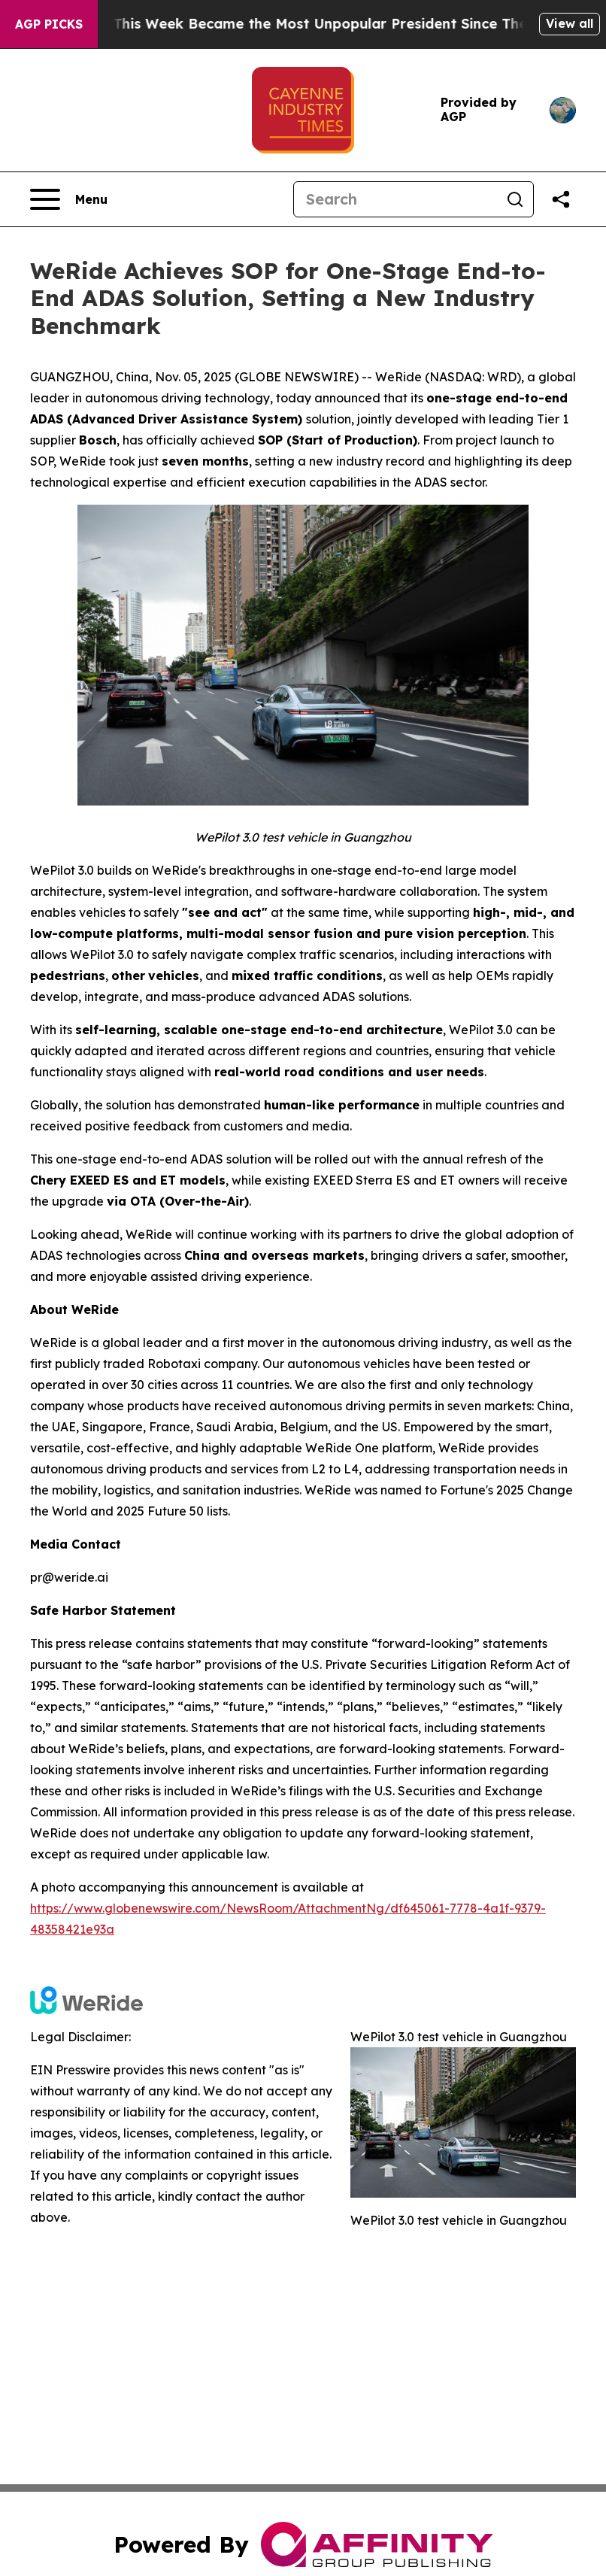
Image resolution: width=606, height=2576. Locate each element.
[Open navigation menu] (69, 199)
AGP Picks (49, 24)
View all (569, 23)
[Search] (395, 199)
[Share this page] (561, 199)
